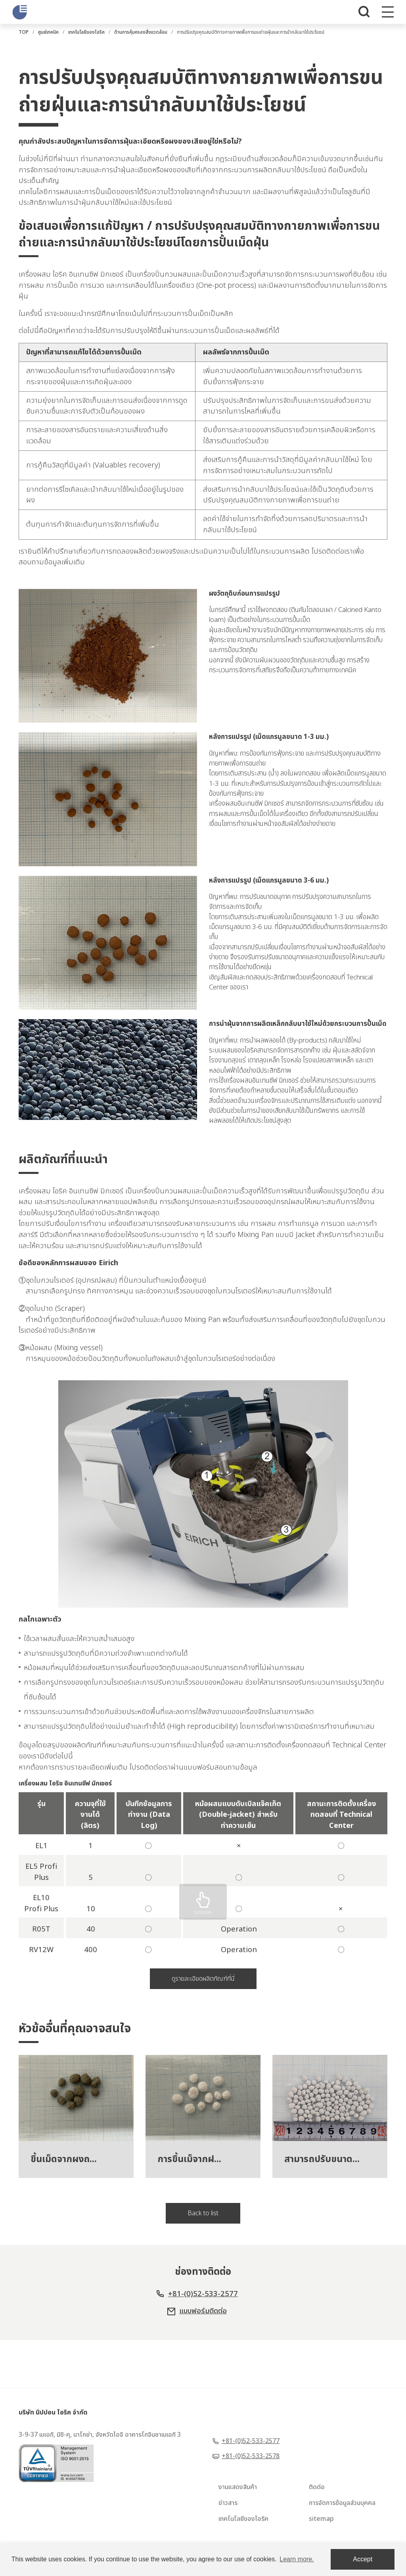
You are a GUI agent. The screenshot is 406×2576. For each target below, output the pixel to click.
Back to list (203, 2258)
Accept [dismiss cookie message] (362, 2559)
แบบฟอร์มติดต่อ (203, 2358)
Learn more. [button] (297, 2559)
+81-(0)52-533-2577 (203, 2341)
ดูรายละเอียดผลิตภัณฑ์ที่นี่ (203, 2015)
